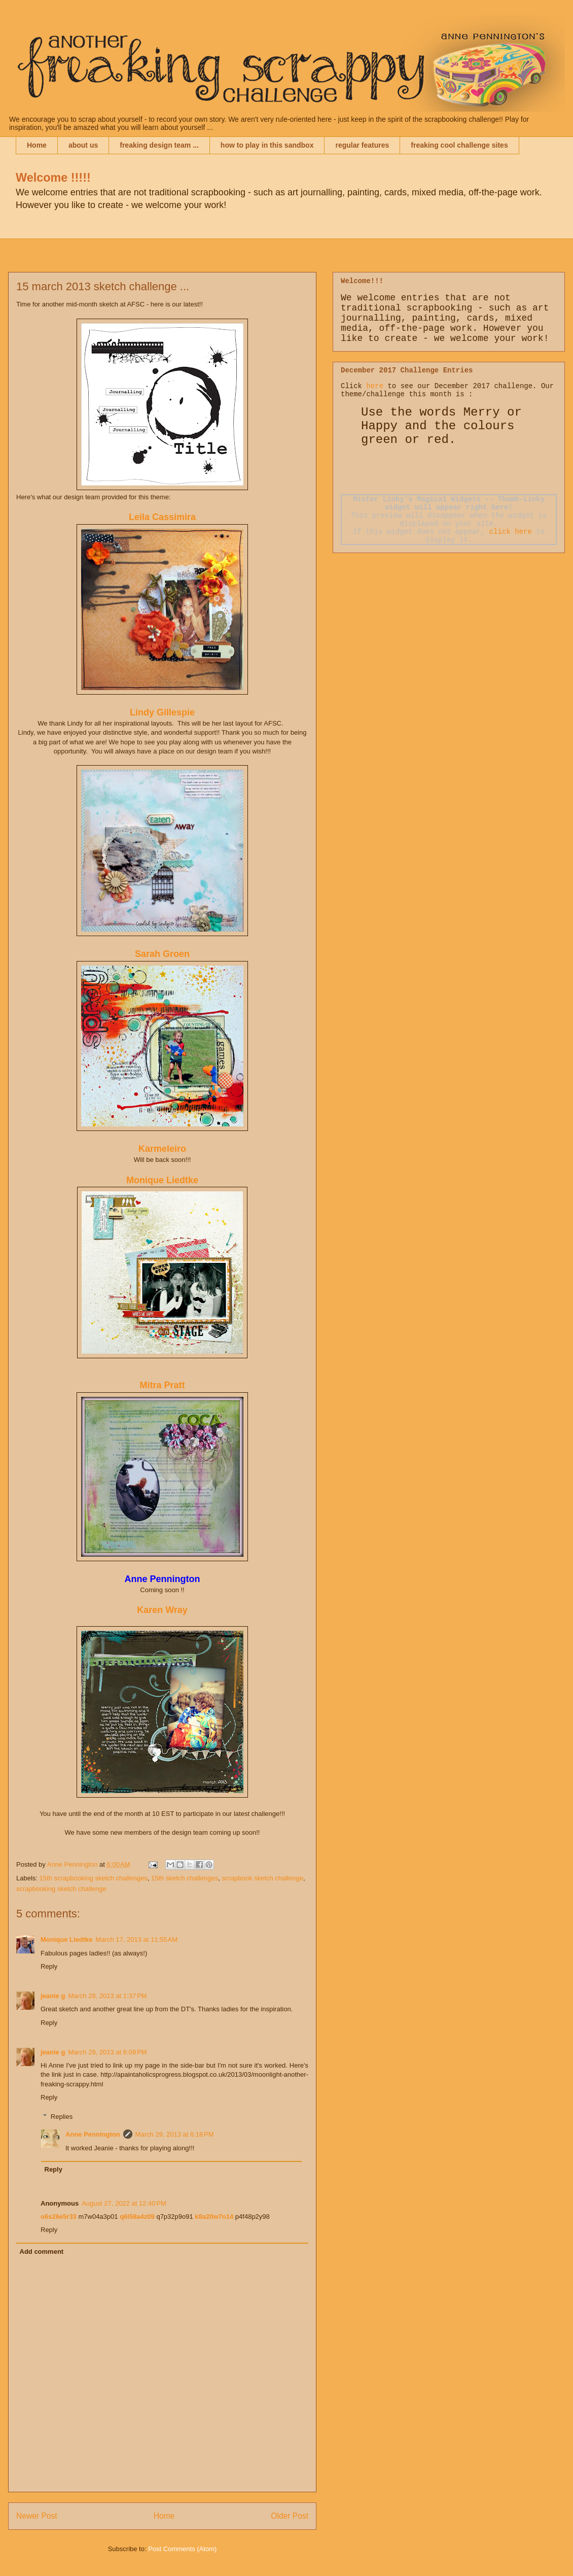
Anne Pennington (92, 2134)
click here (510, 532)
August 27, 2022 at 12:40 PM (124, 2203)
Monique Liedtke (162, 1180)
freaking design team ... (159, 145)
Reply (49, 1966)
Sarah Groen (162, 954)
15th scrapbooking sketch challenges (94, 1878)
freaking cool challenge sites (459, 145)
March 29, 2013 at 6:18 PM (174, 2134)
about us (83, 145)
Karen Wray (162, 1610)
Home (37, 145)
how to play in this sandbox (267, 145)
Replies (62, 2116)
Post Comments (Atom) (182, 2549)
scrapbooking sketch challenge (61, 1889)
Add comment (42, 2251)
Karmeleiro (162, 1149)
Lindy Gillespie (162, 712)
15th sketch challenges (184, 1878)
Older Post (289, 2516)
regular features (362, 145)
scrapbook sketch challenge (262, 1878)
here (374, 386)
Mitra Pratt (162, 1385)
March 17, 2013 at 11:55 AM (137, 1939)
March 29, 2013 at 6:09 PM (107, 2052)
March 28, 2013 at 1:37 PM (107, 1996)
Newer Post (36, 2516)
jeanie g (53, 1996)
